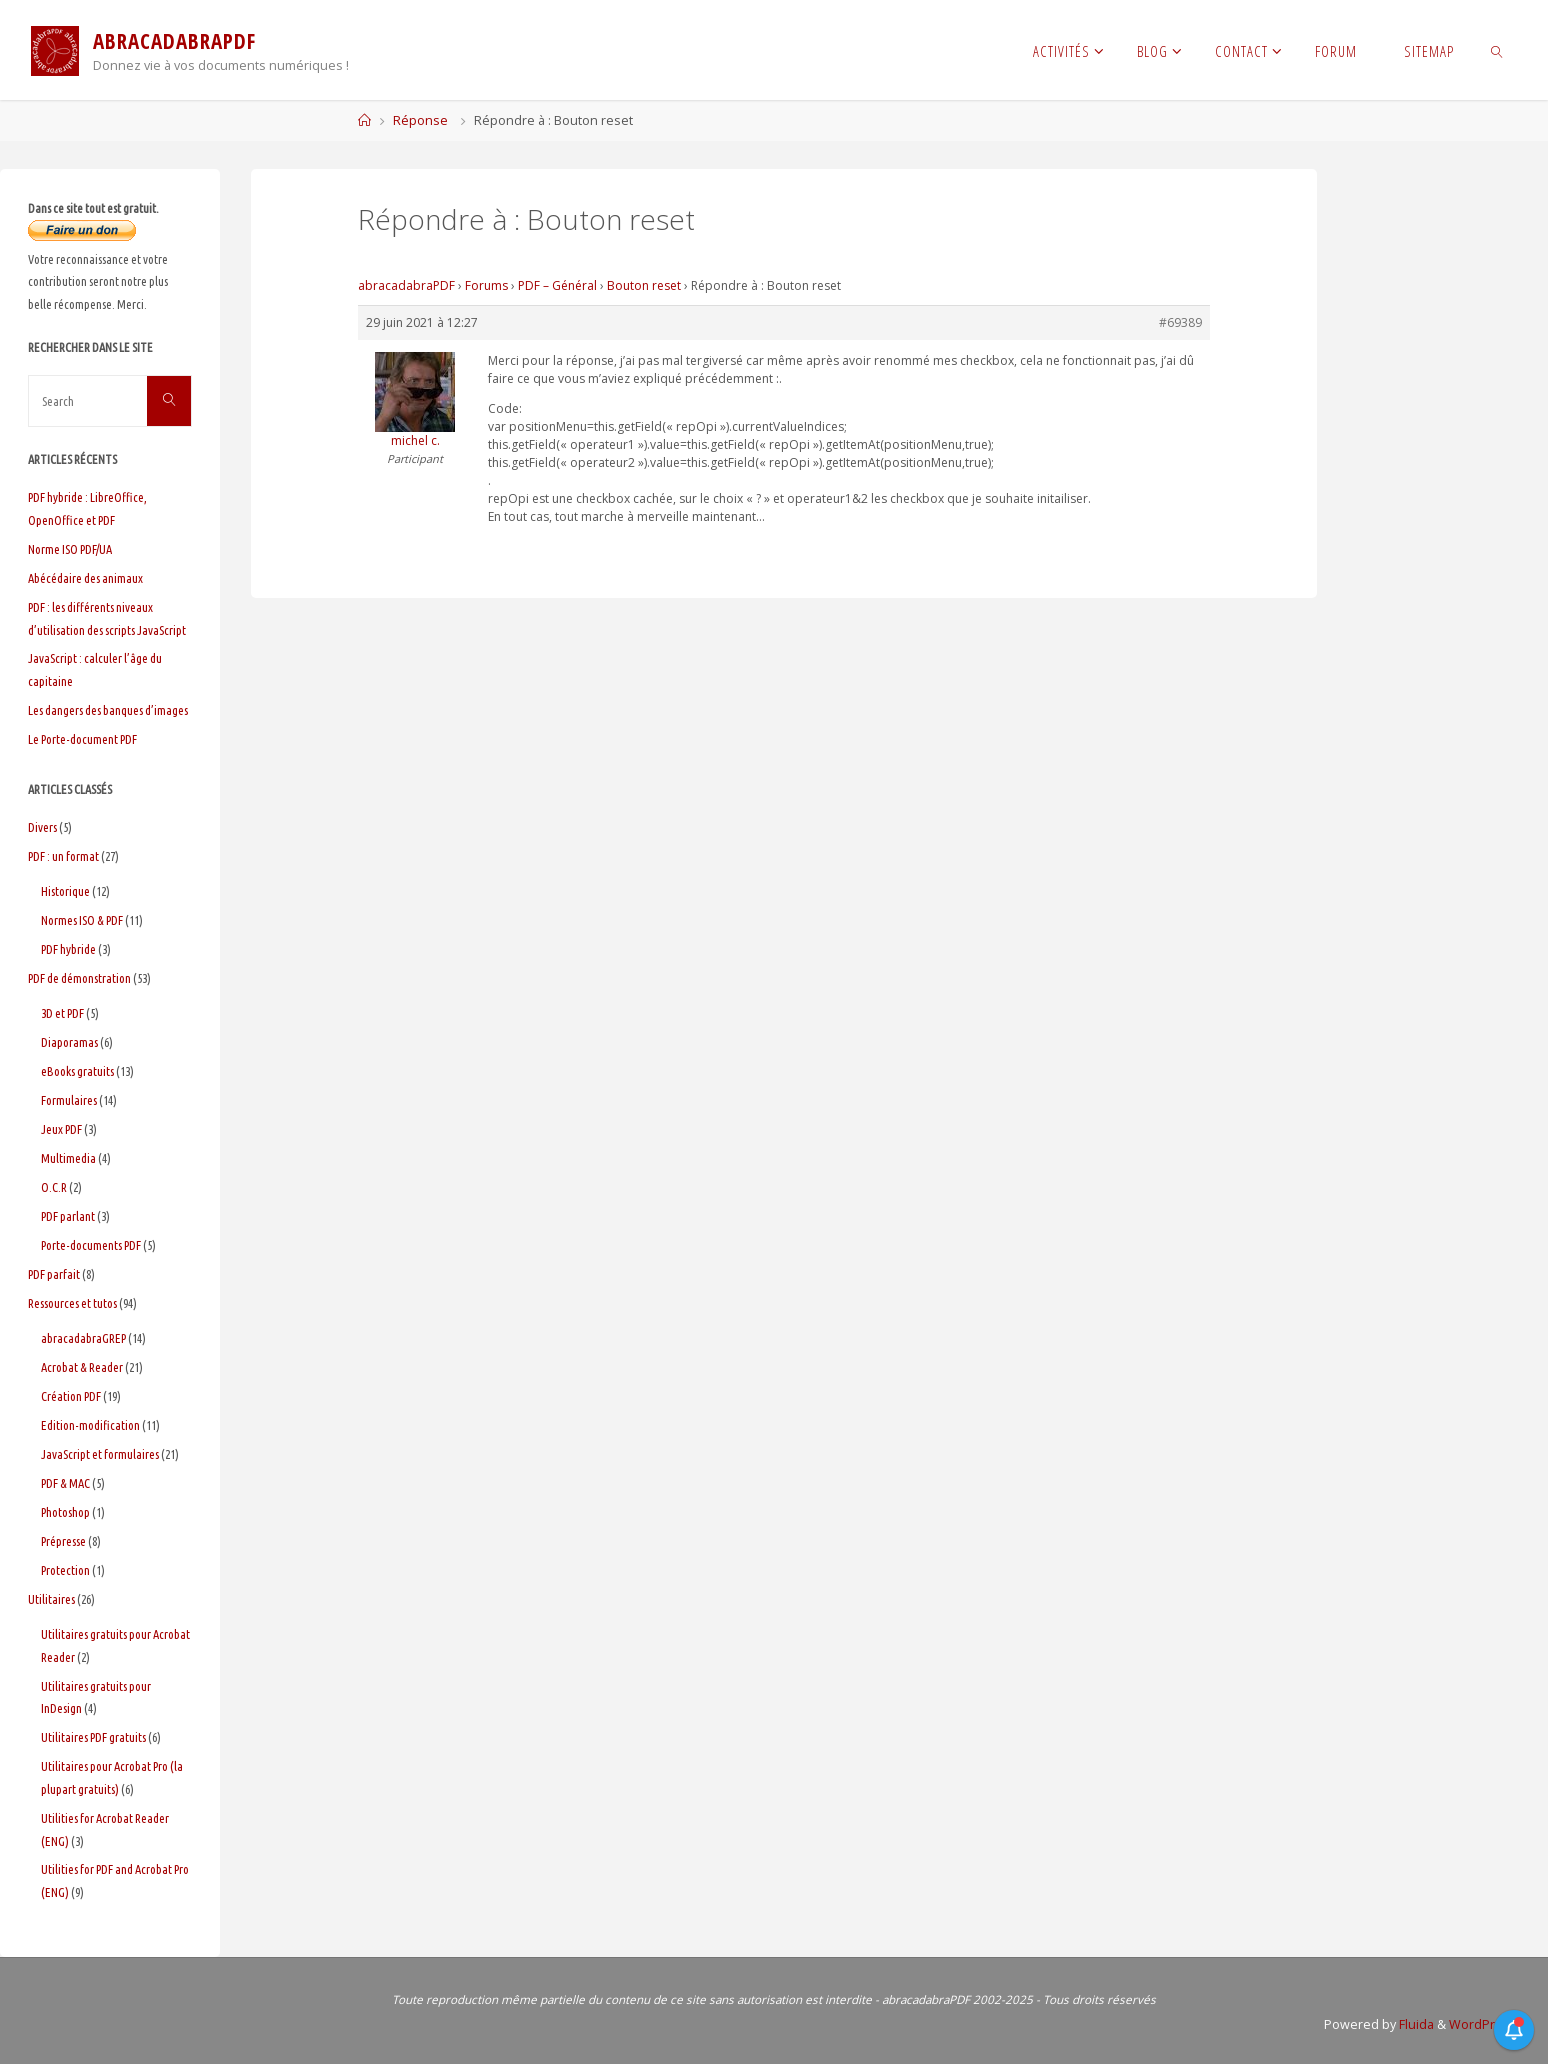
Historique (65, 891)
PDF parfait (54, 1274)
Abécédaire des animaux (85, 578)
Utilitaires (51, 1599)
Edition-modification (90, 1425)
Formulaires (69, 1100)
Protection (65, 1570)
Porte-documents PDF (91, 1245)
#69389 (1180, 322)
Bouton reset (644, 285)
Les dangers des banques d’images (108, 710)
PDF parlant (68, 1216)
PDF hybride (68, 949)
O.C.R (54, 1187)
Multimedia (68, 1158)
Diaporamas (69, 1042)
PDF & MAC (65, 1483)
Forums (486, 285)
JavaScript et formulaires (100, 1454)
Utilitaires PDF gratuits (93, 1737)
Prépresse (63, 1541)
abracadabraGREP (83, 1338)
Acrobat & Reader (82, 1367)
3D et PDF (62, 1013)
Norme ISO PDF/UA (70, 549)
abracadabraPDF (406, 285)
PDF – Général (557, 285)
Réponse (420, 120)
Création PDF (71, 1396)
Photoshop (65, 1512)
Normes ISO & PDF (82, 920)
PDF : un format (63, 856)
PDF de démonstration (79, 978)
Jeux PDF (61, 1129)
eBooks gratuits (77, 1071)
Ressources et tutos (72, 1303)
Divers (42, 827)
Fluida (1415, 2024)
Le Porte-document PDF (82, 739)
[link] (1497, 50)
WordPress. (1484, 2024)
